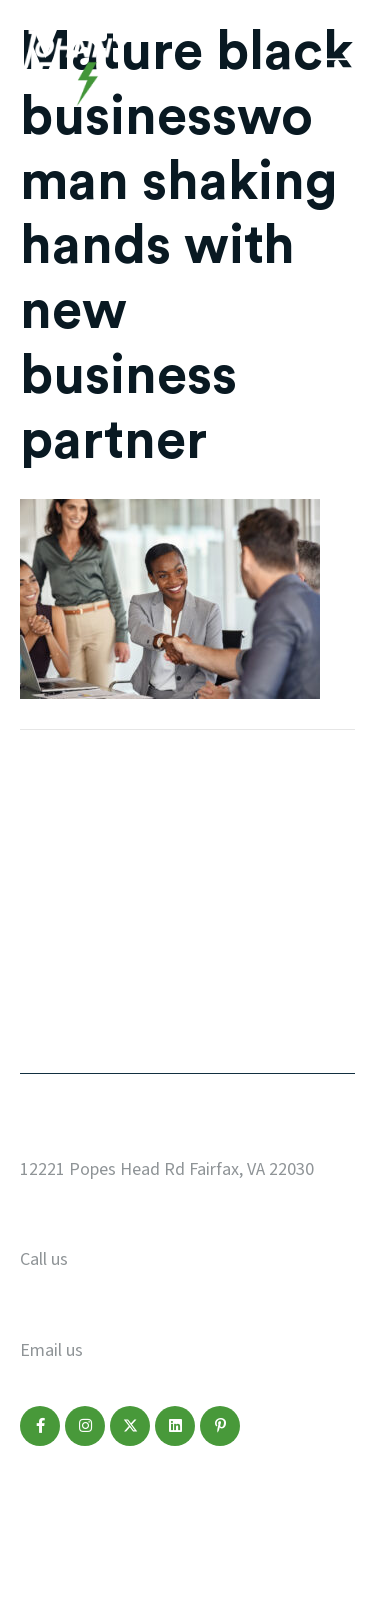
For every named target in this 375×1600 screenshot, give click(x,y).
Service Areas (249, 897)
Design (50, 897)
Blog (41, 975)
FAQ (207, 936)
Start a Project (256, 819)
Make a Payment (263, 975)
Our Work (62, 819)
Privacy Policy (70, 1499)
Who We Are (241, 858)
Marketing (66, 936)
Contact (57, 1014)
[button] (40, 1426)
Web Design (71, 858)
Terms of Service (283, 1499)
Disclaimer (172, 1499)
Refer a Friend (252, 1014)
